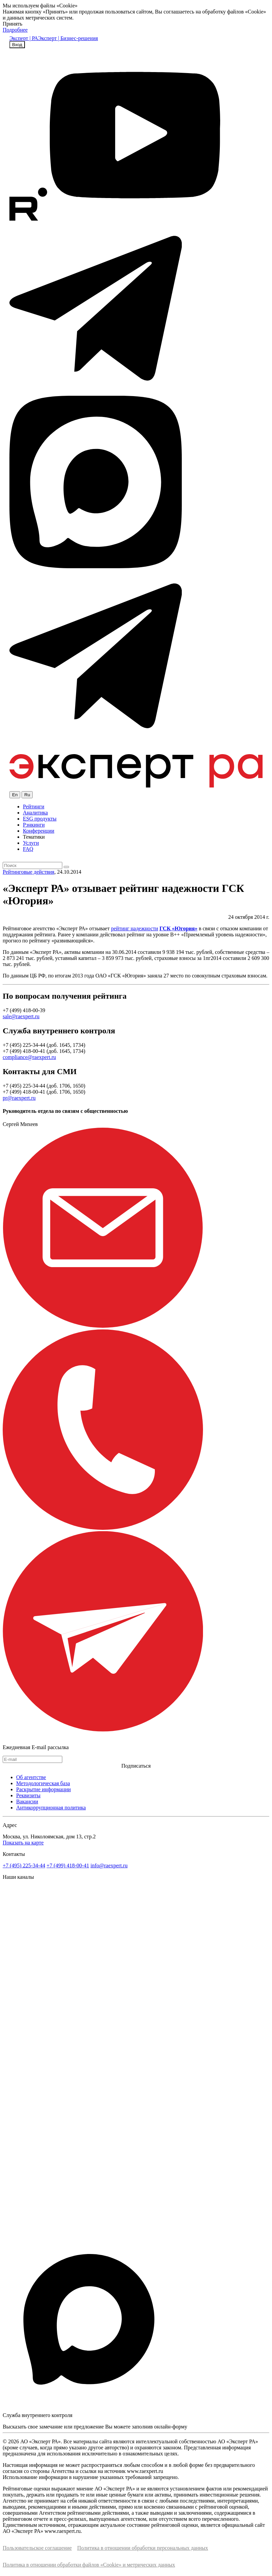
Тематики (34, 837)
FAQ (28, 849)
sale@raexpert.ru (21, 1016)
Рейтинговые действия (28, 872)
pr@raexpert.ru (19, 1098)
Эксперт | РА (23, 38)
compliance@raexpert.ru (29, 1057)
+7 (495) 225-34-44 (24, 1865)
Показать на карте (23, 1842)
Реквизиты (28, 1795)
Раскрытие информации (43, 1789)
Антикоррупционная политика (51, 1807)
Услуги (31, 843)
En (15, 794)
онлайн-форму (170, 2426)
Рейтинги (33, 806)
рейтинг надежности (134, 928)
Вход (17, 44)
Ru (27, 794)
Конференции (38, 831)
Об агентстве (31, 1777)
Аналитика (35, 812)
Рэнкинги (34, 825)
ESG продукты (40, 819)
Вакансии (27, 1801)
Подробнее (15, 30)
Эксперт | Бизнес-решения (68, 38)
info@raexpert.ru (109, 1865)
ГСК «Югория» (179, 928)
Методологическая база (43, 1783)
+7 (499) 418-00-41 (67, 1865)
